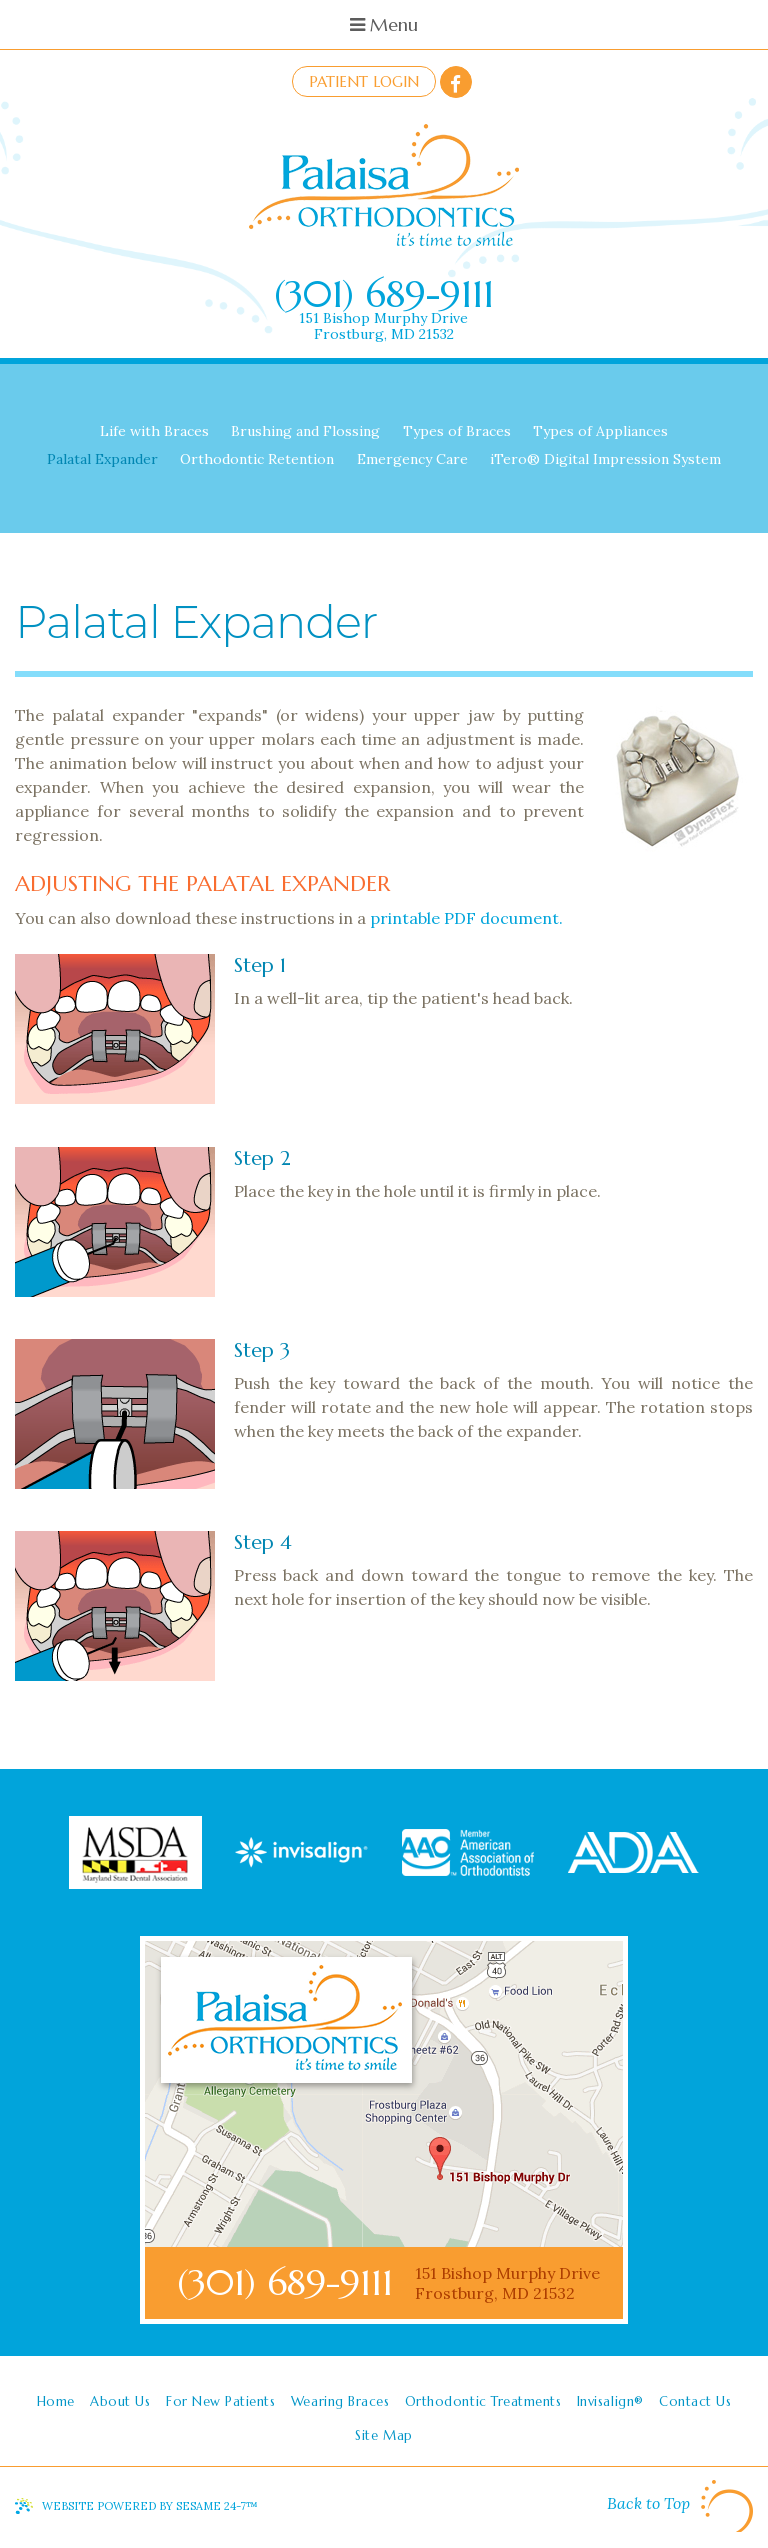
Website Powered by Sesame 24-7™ (150, 2506)
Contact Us (695, 2401)
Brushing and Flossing (305, 431)
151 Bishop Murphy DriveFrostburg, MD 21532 (383, 326)
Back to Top (680, 2506)
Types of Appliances (600, 431)
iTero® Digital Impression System (605, 459)
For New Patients (220, 2401)
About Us (120, 2401)
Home (56, 2401)
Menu (384, 24)
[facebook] (456, 82)
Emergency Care (412, 459)
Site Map (383, 2435)
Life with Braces (154, 431)
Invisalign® (610, 2401)
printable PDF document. (466, 918)
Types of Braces (457, 431)
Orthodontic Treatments (483, 2401)
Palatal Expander (102, 459)
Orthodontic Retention (257, 459)
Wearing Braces (340, 2401)
